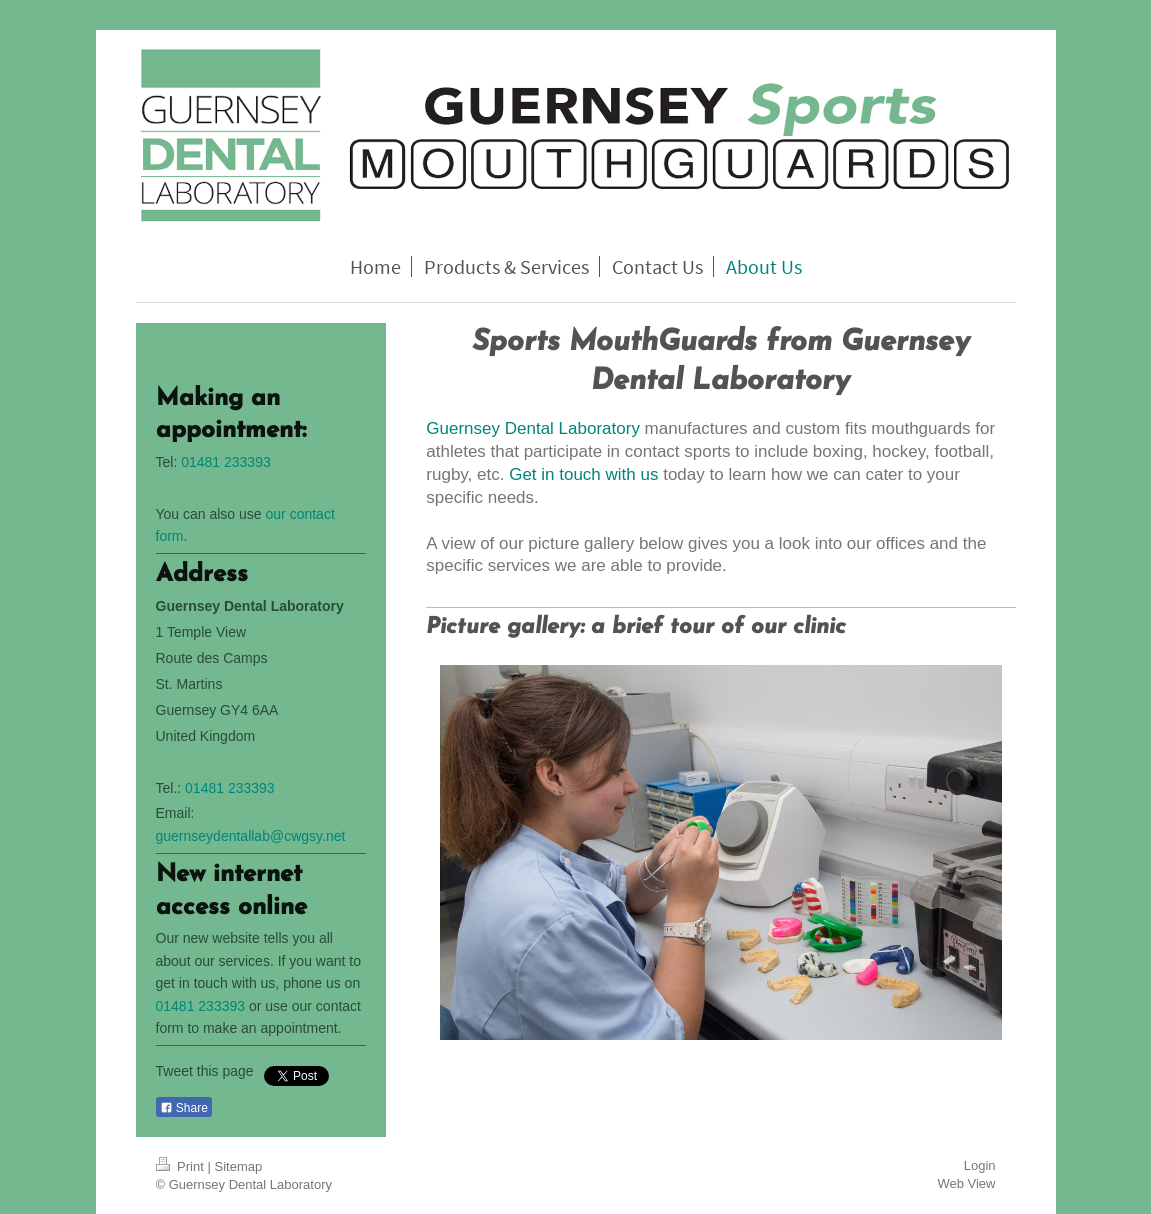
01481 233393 (226, 462)
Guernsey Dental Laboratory (533, 428)
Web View (966, 1183)
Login (980, 1165)
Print (182, 1166)
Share (184, 1108)
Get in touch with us (583, 474)
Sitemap (238, 1166)
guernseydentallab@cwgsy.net (251, 836)
